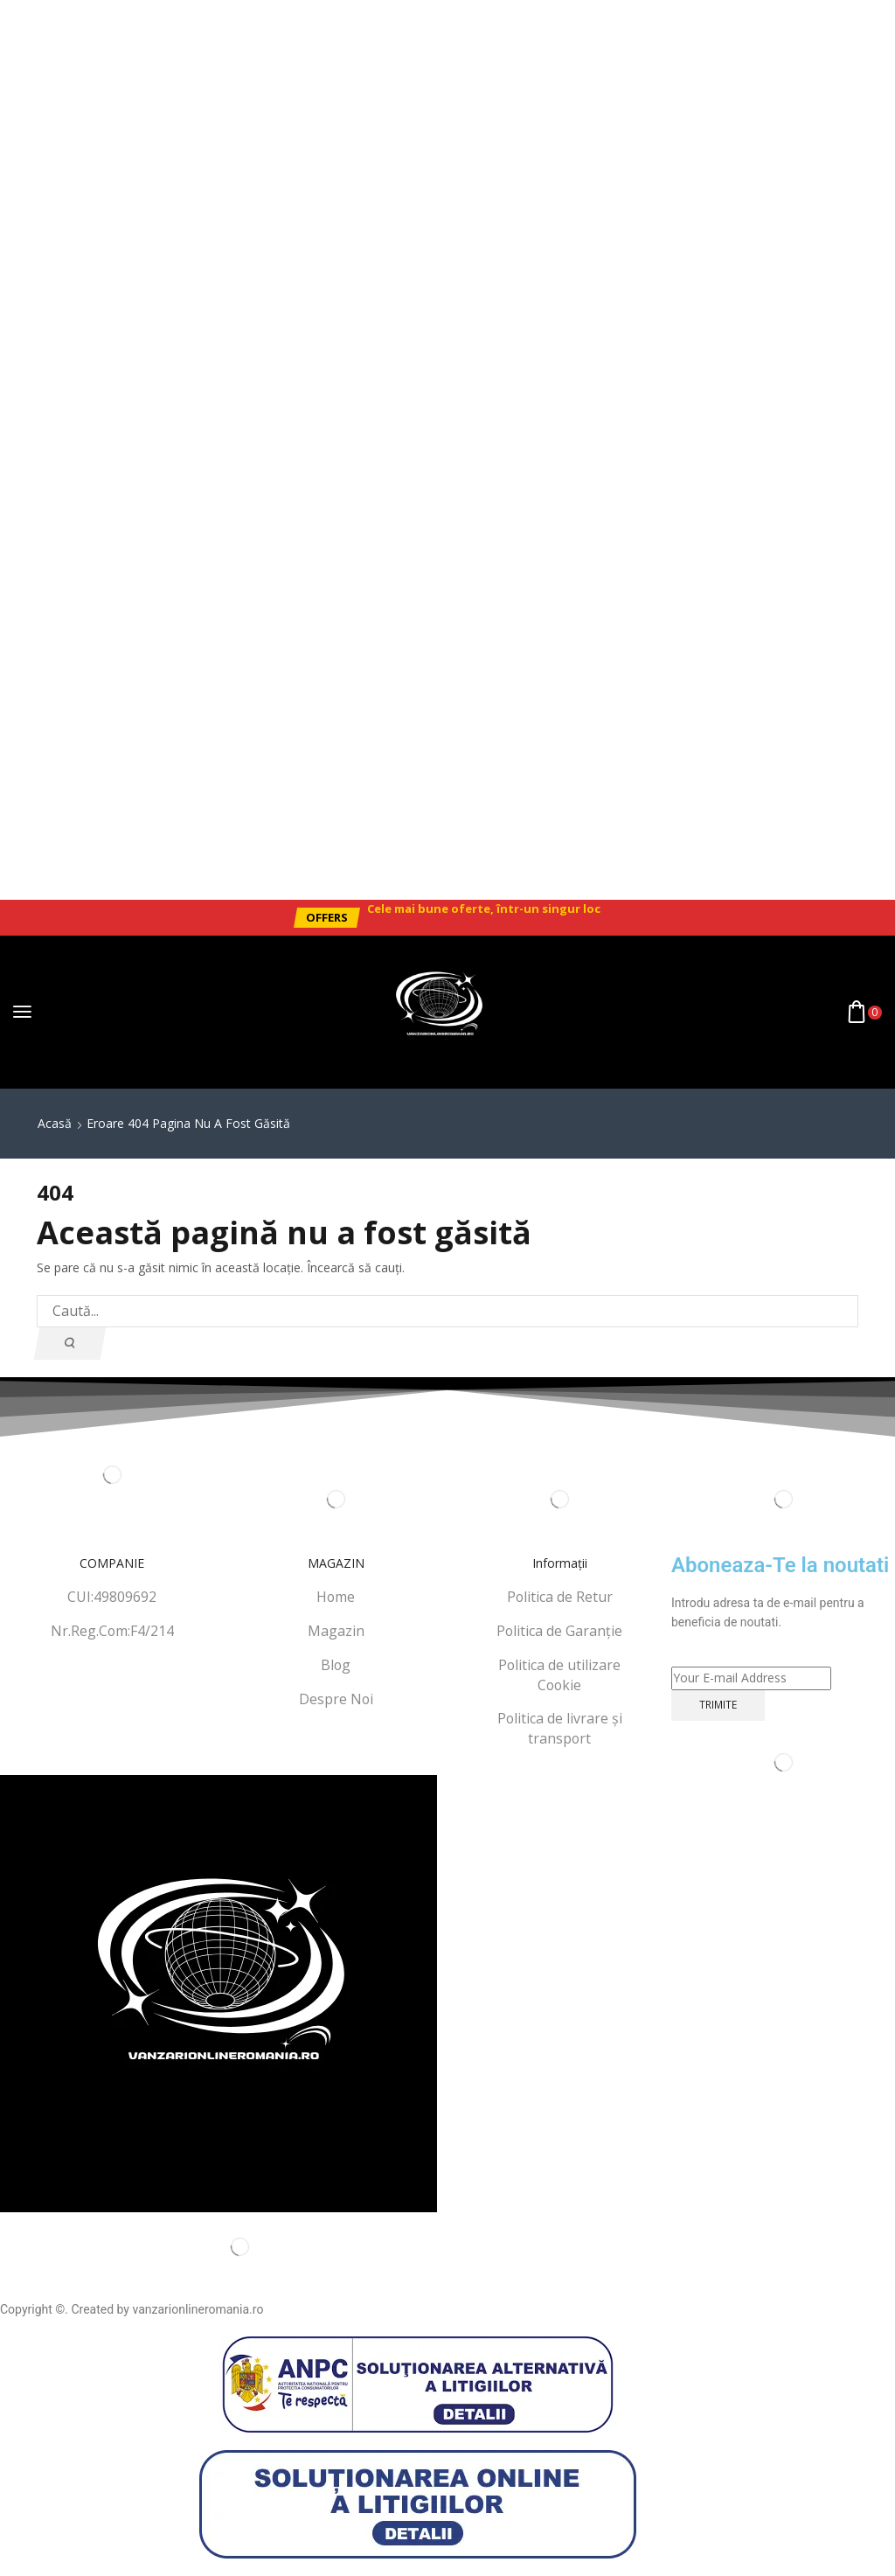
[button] (326, 918)
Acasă (55, 1123)
